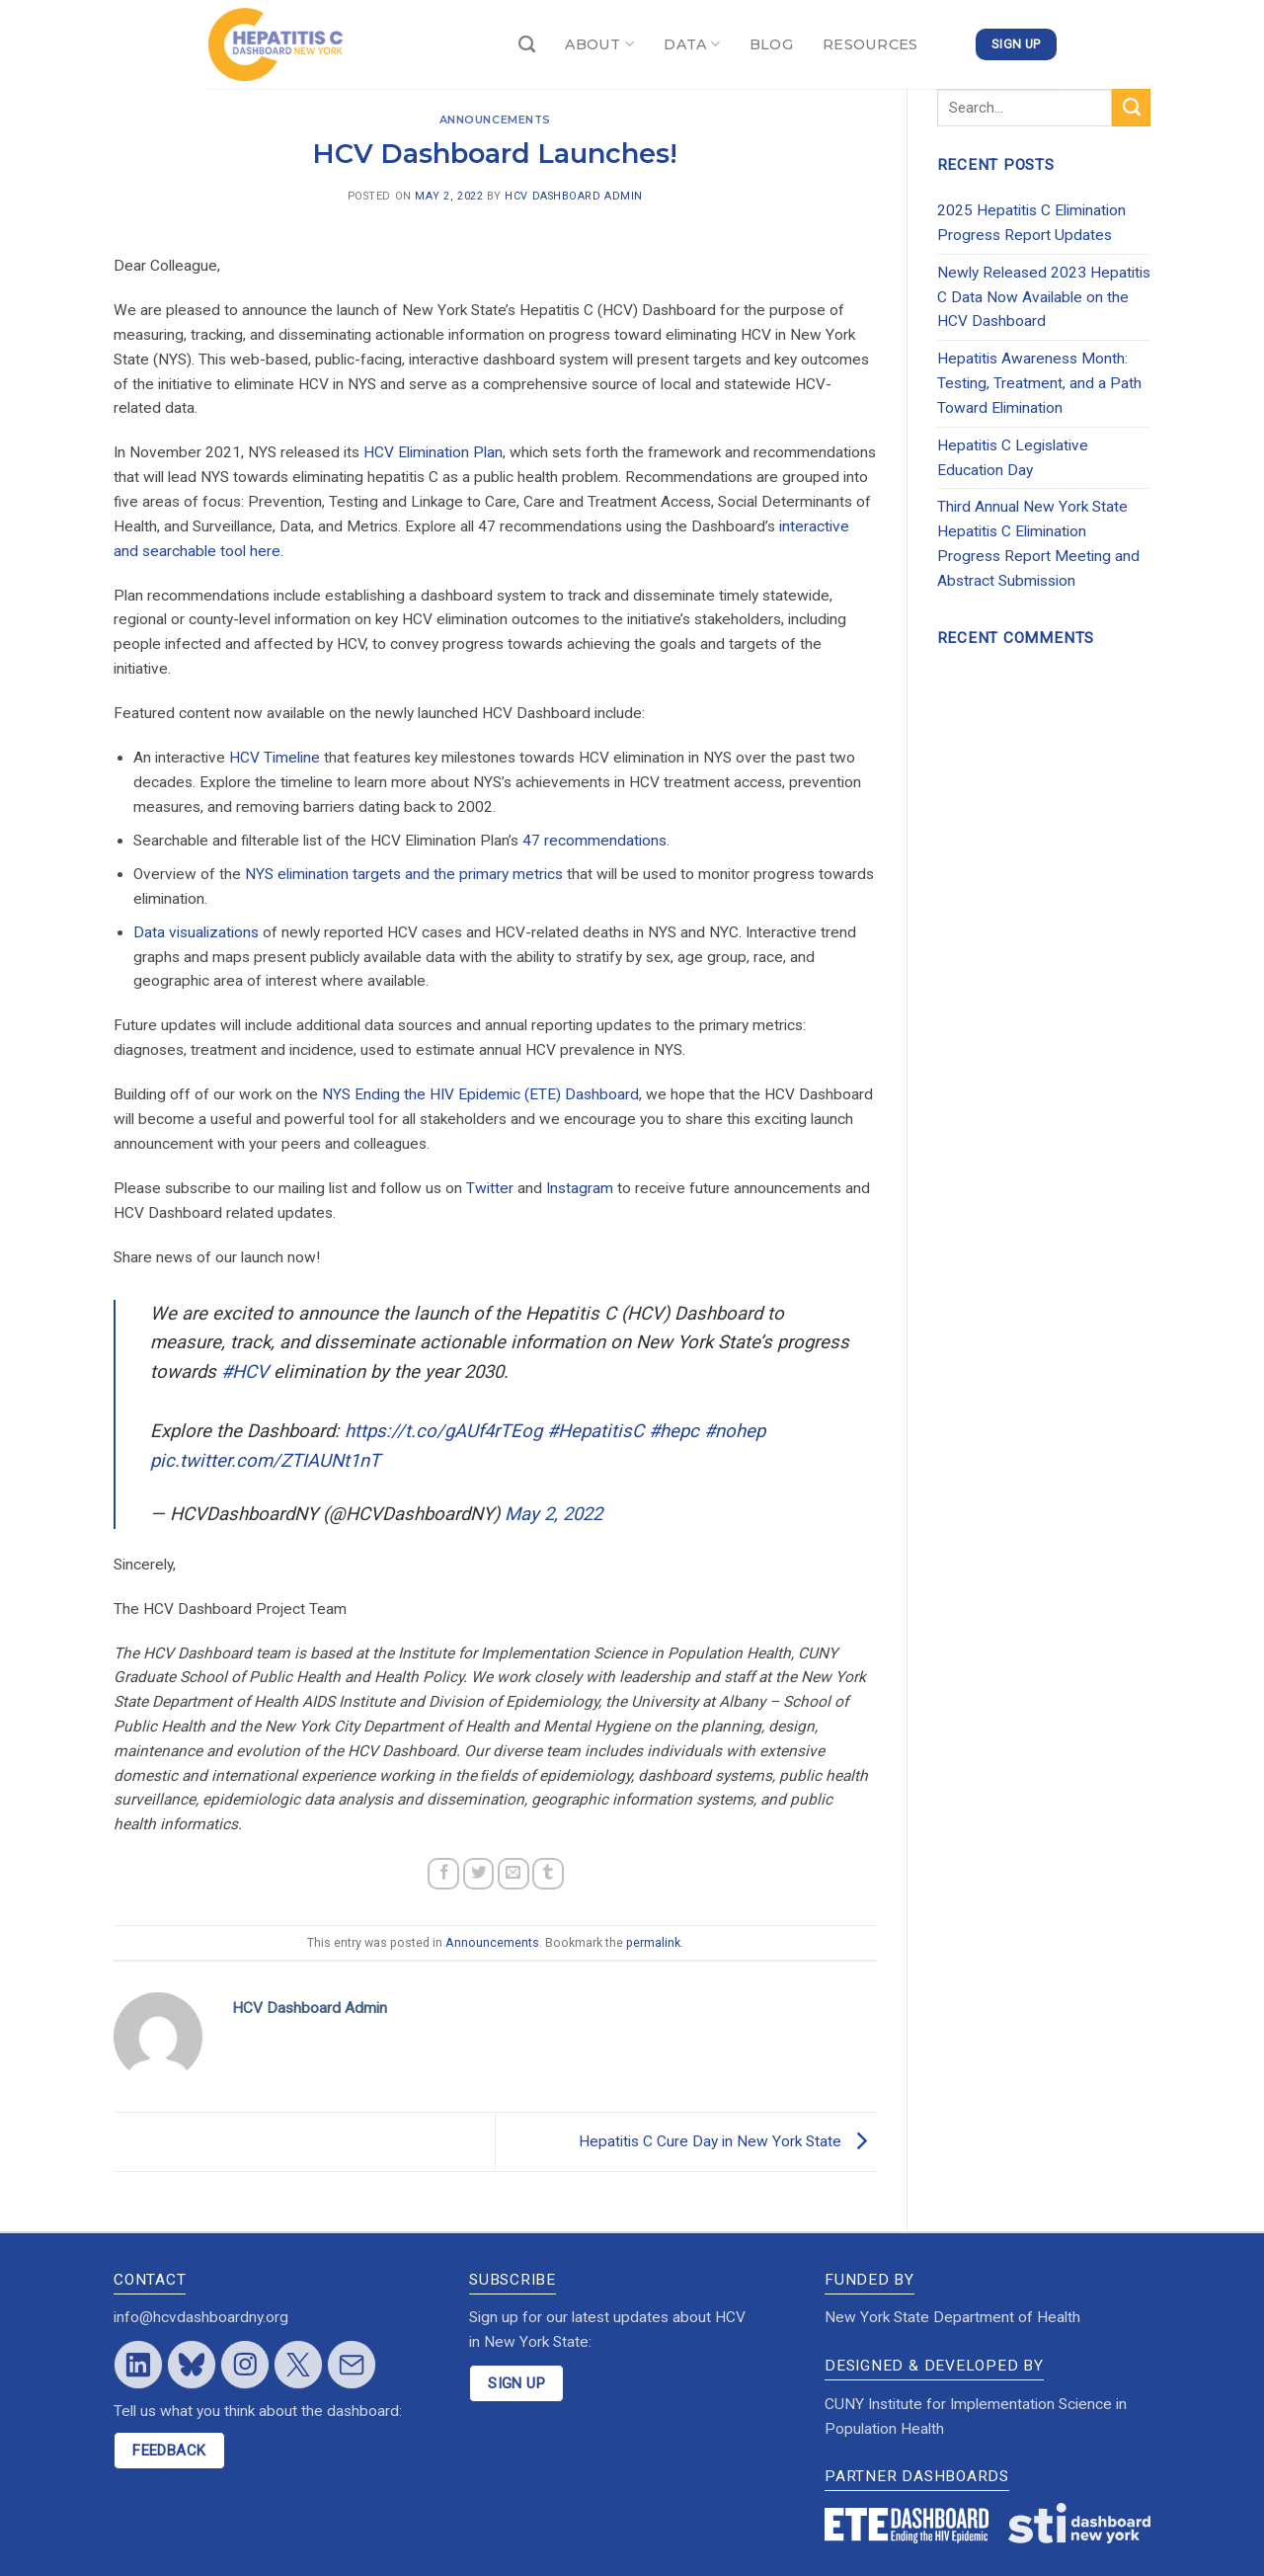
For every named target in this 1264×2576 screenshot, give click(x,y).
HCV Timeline (274, 757)
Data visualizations (196, 932)
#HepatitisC (595, 1431)
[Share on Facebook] (443, 1874)
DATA (692, 44)
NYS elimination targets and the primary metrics (404, 874)
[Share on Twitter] (479, 1874)
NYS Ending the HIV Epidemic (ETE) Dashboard (480, 1094)
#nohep (734, 1431)
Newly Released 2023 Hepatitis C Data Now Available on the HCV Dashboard (1043, 297)
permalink (653, 1942)
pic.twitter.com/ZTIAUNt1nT (265, 1461)
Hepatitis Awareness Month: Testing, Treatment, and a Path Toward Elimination (1039, 383)
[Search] (526, 45)
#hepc (674, 1431)
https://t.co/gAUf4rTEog (443, 1431)
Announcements (495, 119)
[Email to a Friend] (513, 1874)
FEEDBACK (169, 2450)
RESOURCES (870, 44)
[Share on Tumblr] (548, 1874)
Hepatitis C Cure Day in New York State (728, 2140)
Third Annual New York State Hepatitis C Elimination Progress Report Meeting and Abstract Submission (1038, 543)
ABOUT (599, 44)
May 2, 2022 (553, 1514)
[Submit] (1131, 107)
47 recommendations (594, 840)
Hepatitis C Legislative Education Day (1012, 458)
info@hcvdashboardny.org (201, 2317)
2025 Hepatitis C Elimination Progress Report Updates (1031, 222)
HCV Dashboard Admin (573, 196)
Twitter (490, 1188)
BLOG (771, 44)
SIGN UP (516, 2383)
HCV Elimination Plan (433, 452)
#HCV (245, 1372)
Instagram (579, 1188)
